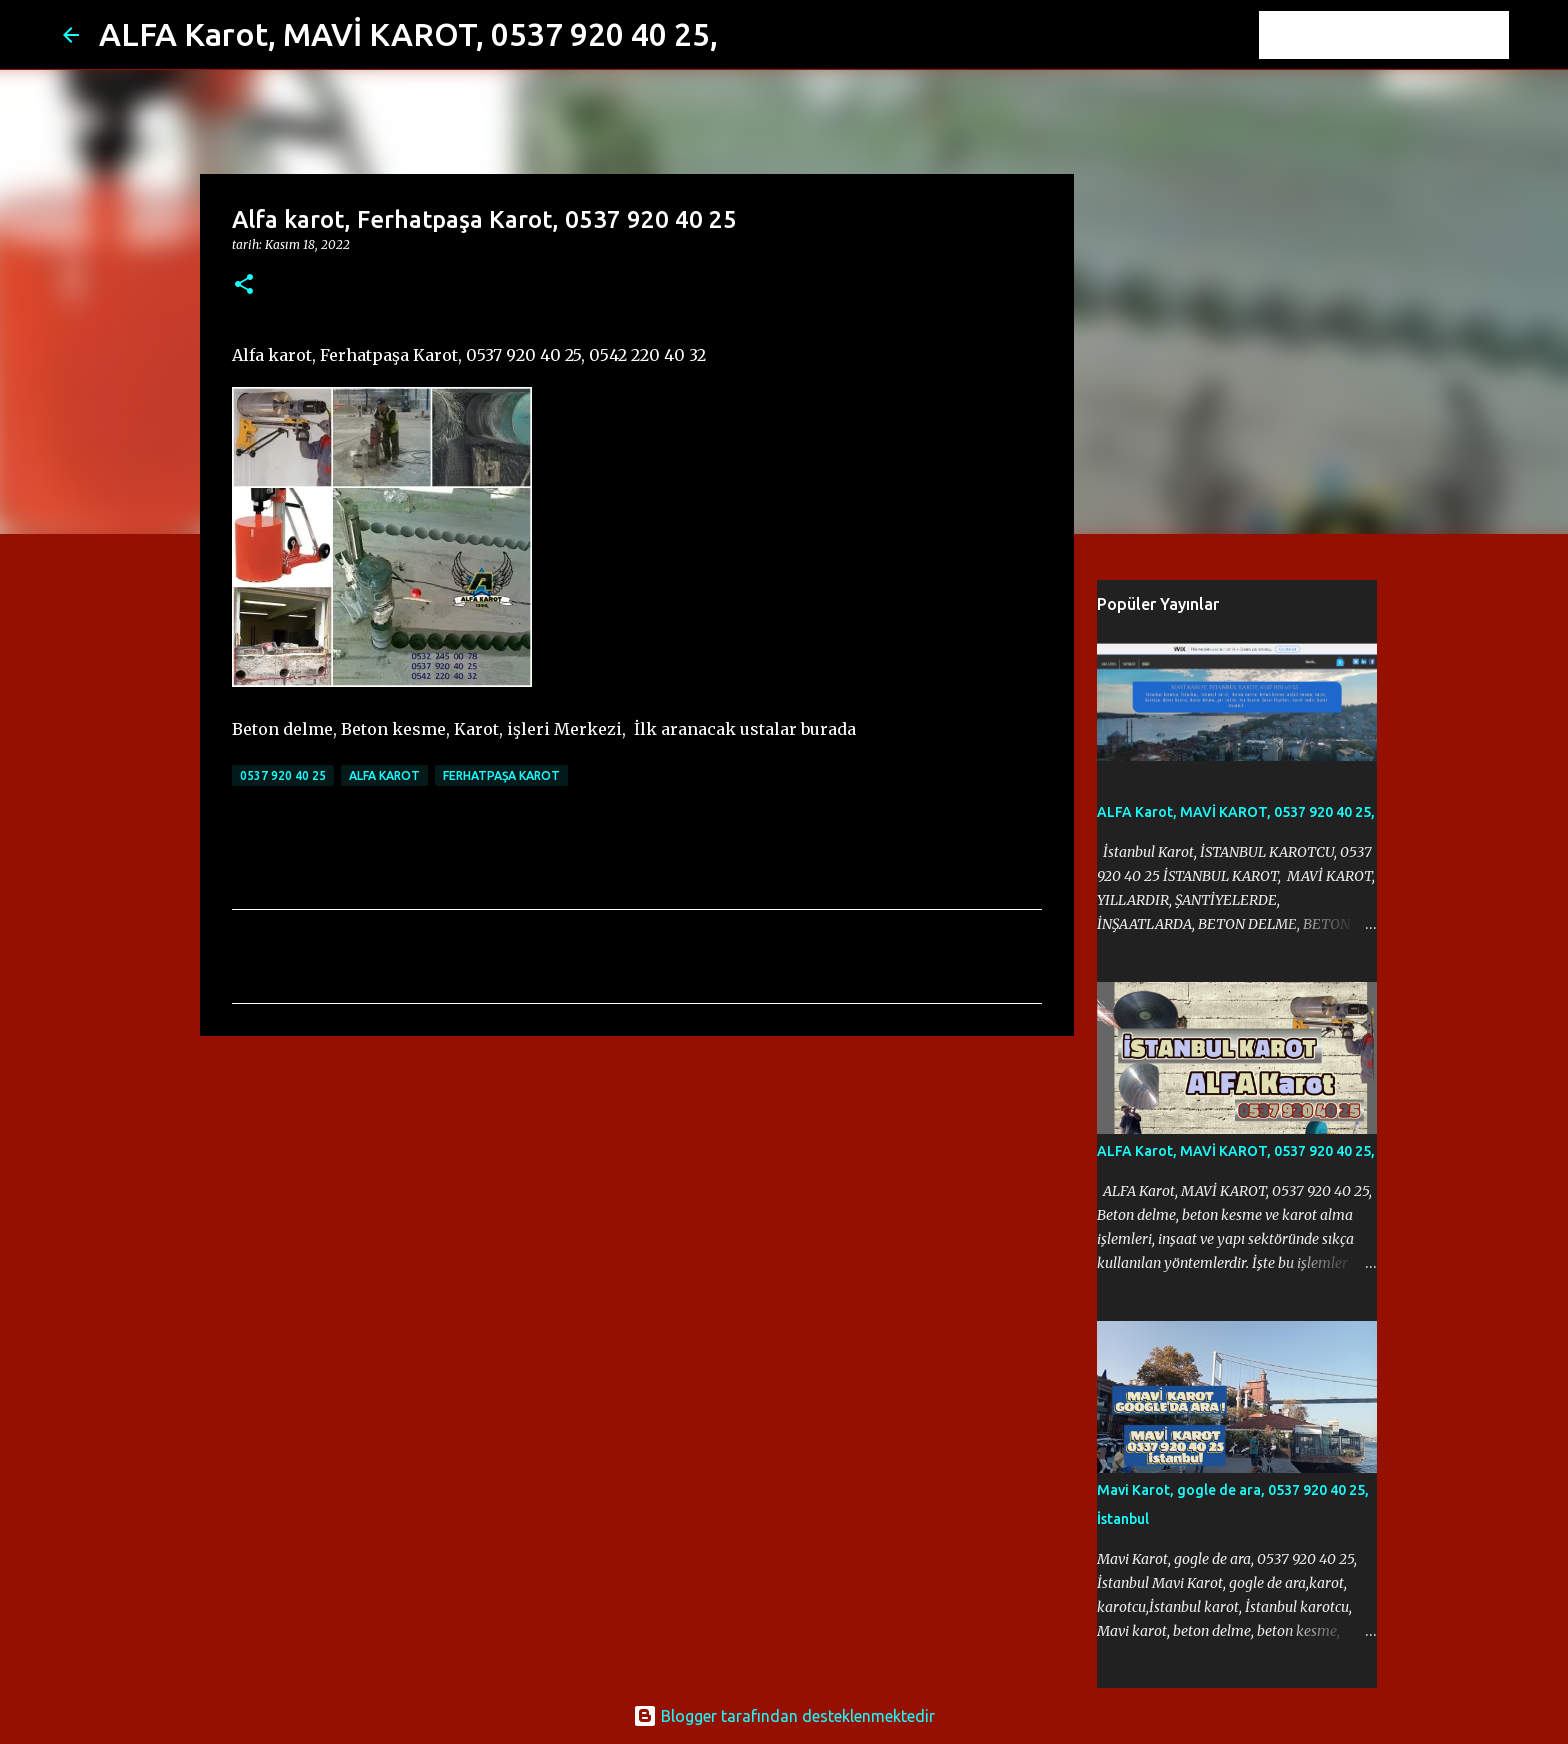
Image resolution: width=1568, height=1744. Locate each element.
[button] (244, 285)
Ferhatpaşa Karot (501, 775)
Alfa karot (384, 775)
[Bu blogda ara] (1404, 35)
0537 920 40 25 (283, 775)
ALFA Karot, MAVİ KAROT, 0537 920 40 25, (408, 34)
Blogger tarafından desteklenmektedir (784, 1716)
